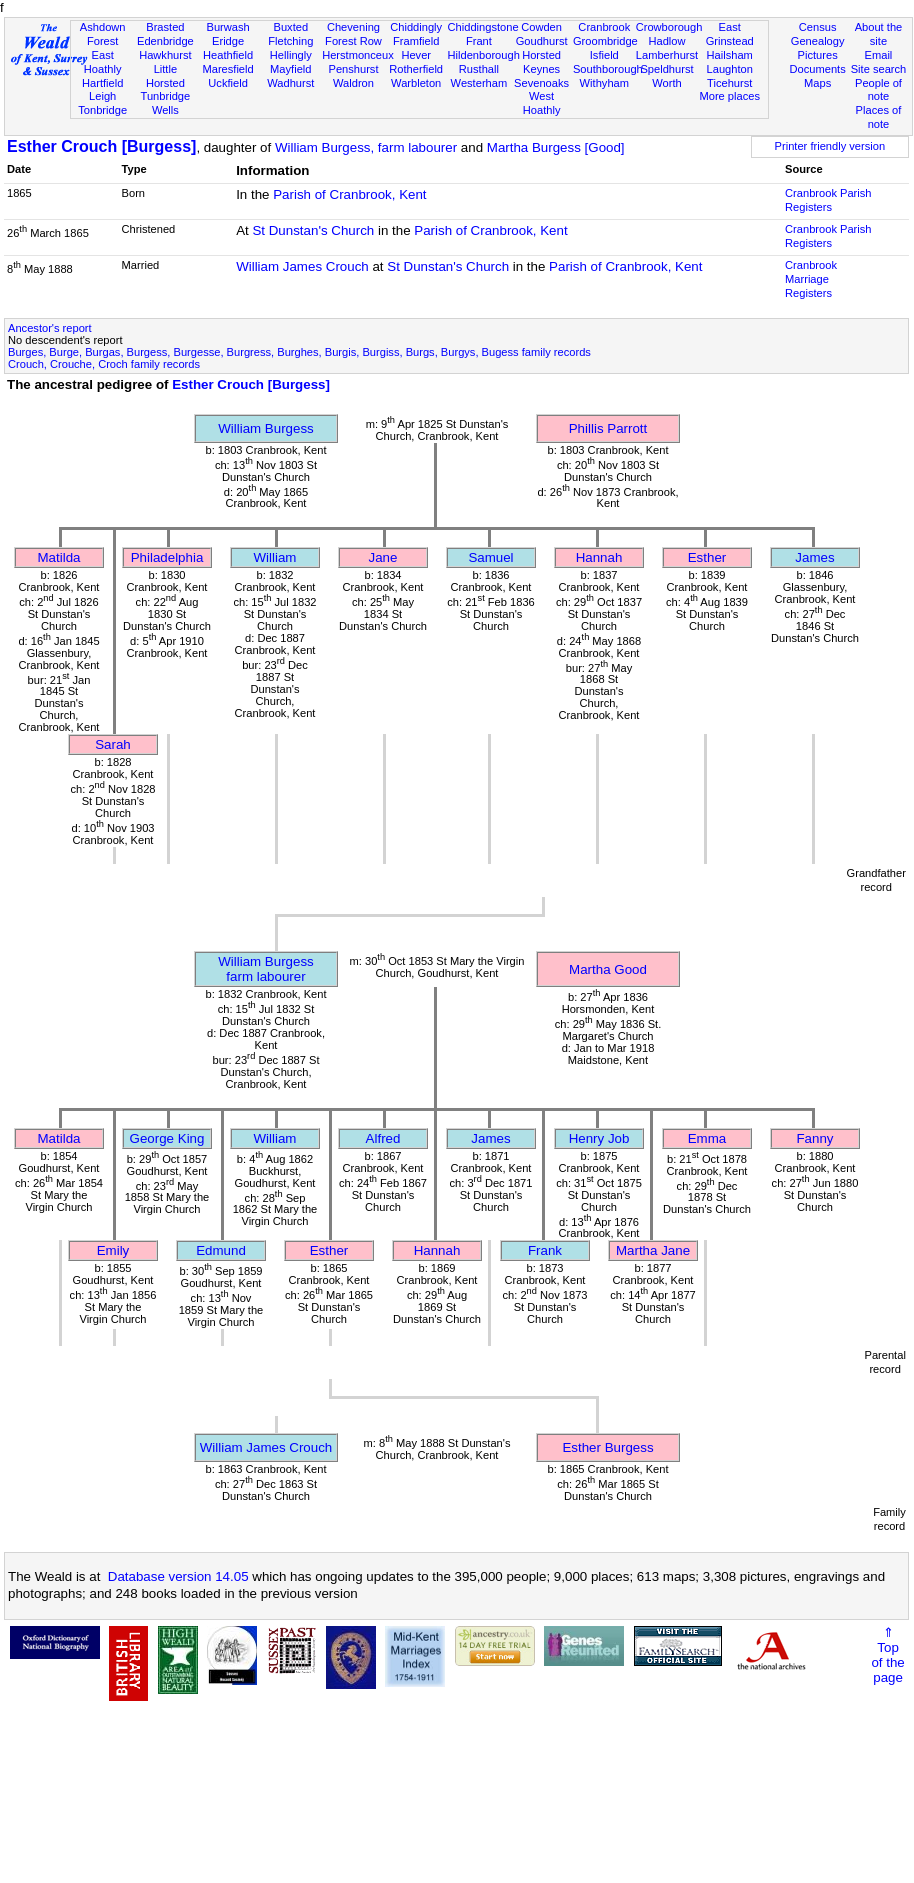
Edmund (221, 1250)
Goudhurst (542, 41)
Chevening (353, 27)
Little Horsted (165, 76)
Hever (416, 55)
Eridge (228, 41)
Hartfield (102, 83)
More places (729, 96)
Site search (879, 69)
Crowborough (669, 27)
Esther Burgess (607, 1447)
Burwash (227, 27)
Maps (817, 83)
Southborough (608, 69)
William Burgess (266, 428)
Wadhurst (290, 83)
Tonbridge (102, 110)
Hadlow (666, 41)
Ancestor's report (50, 328)
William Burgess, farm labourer (366, 147)
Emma (707, 1138)
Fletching (290, 41)
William (275, 557)
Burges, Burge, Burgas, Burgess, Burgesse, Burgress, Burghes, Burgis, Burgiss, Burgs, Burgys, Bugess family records (299, 352)
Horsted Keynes (541, 62)
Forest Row (353, 41)
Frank (545, 1250)
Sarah (113, 744)
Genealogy (818, 41)
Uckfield (228, 83)
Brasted (165, 27)
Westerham (479, 83)
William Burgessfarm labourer (266, 969)
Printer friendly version (830, 146)
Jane (383, 557)
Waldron (353, 83)
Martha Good (608, 969)
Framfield (416, 41)
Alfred (383, 1138)
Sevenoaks (541, 83)
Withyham (604, 83)
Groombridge (605, 41)
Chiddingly (416, 27)
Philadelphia (167, 557)
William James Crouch (302, 266)
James (814, 557)
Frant (479, 41)
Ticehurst (729, 83)
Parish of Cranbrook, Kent (349, 194)
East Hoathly (103, 62)
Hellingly (291, 55)
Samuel (490, 557)
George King (167, 1138)
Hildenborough (484, 55)
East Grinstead (730, 34)
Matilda (59, 557)
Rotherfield (416, 69)
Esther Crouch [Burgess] (101, 146)
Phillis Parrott (608, 428)
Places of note (879, 117)
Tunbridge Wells (166, 103)
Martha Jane (653, 1250)
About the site (879, 34)
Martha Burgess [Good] (556, 147)
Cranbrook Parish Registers (828, 200)
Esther (707, 557)
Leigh (102, 96)
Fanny (814, 1138)
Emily (113, 1250)
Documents (818, 69)
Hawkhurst (165, 55)
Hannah (599, 557)
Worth (666, 83)
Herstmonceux (358, 55)
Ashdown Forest (103, 34)
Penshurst (353, 69)
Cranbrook (604, 27)
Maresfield (227, 69)
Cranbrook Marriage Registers (811, 279)
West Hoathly (542, 103)
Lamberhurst (667, 55)
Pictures (818, 55)
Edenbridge (165, 41)
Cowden (541, 27)
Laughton (730, 69)
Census (818, 27)
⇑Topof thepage (887, 1655)
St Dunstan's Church (313, 230)
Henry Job (599, 1138)
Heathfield (228, 55)
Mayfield (290, 69)
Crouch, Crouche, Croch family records (104, 364)
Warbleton (416, 83)
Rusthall (479, 69)
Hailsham (730, 55)
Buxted (290, 27)
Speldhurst (666, 69)
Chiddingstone (483, 27)
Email (879, 55)
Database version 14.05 (178, 1576)
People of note (878, 90)
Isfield (604, 55)
